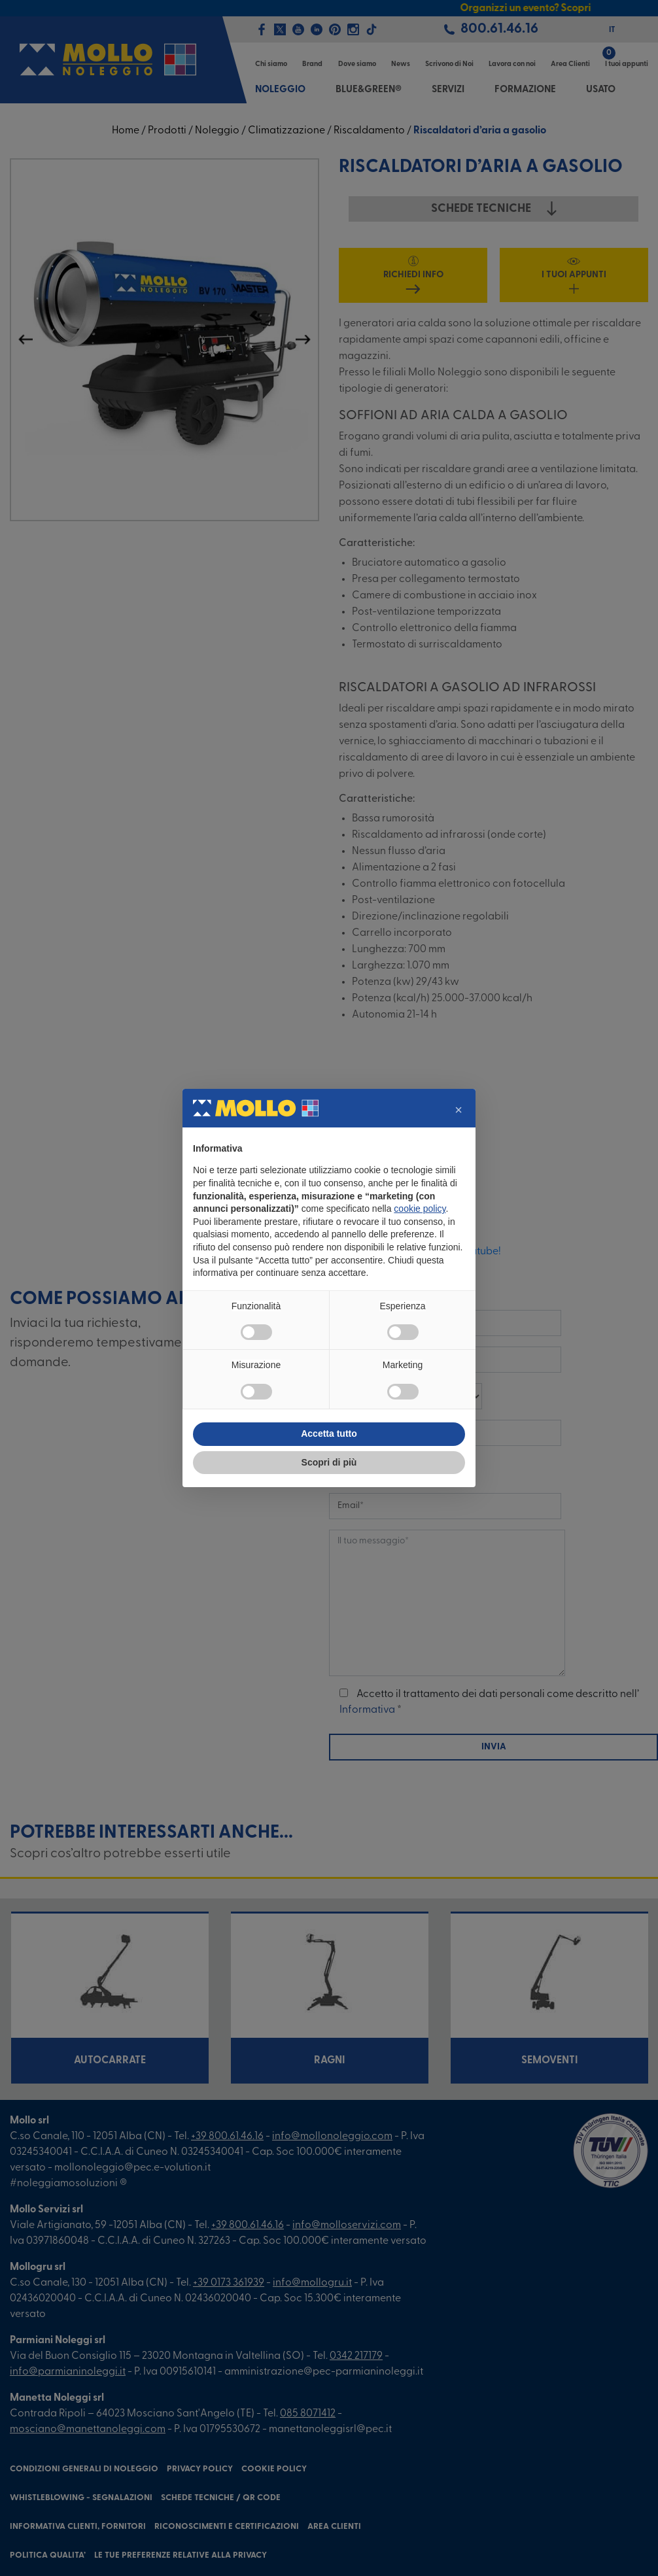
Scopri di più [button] (329, 1462)
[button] (458, 1109)
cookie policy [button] (419, 1208)
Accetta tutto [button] (329, 1433)
